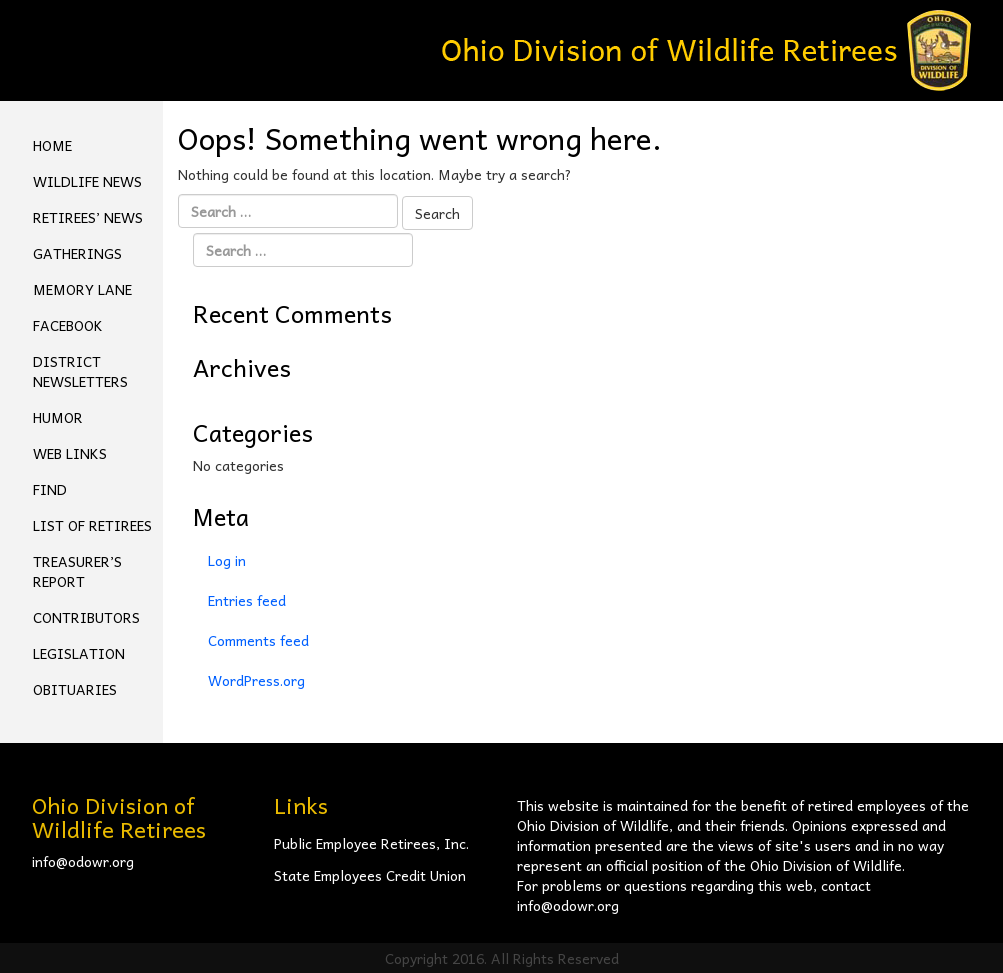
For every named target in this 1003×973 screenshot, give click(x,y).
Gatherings (77, 253)
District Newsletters (80, 371)
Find (50, 489)
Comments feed (258, 640)
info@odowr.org (83, 861)
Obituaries (75, 689)
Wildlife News (87, 181)
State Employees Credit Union (370, 875)
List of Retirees (92, 525)
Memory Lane (82, 289)
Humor (58, 417)
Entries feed (247, 600)
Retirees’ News (88, 217)
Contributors (86, 617)
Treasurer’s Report (77, 571)
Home (52, 145)
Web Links (70, 453)
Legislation (79, 653)
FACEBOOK (68, 325)
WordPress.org (256, 680)
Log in (227, 560)
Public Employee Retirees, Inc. (371, 843)
